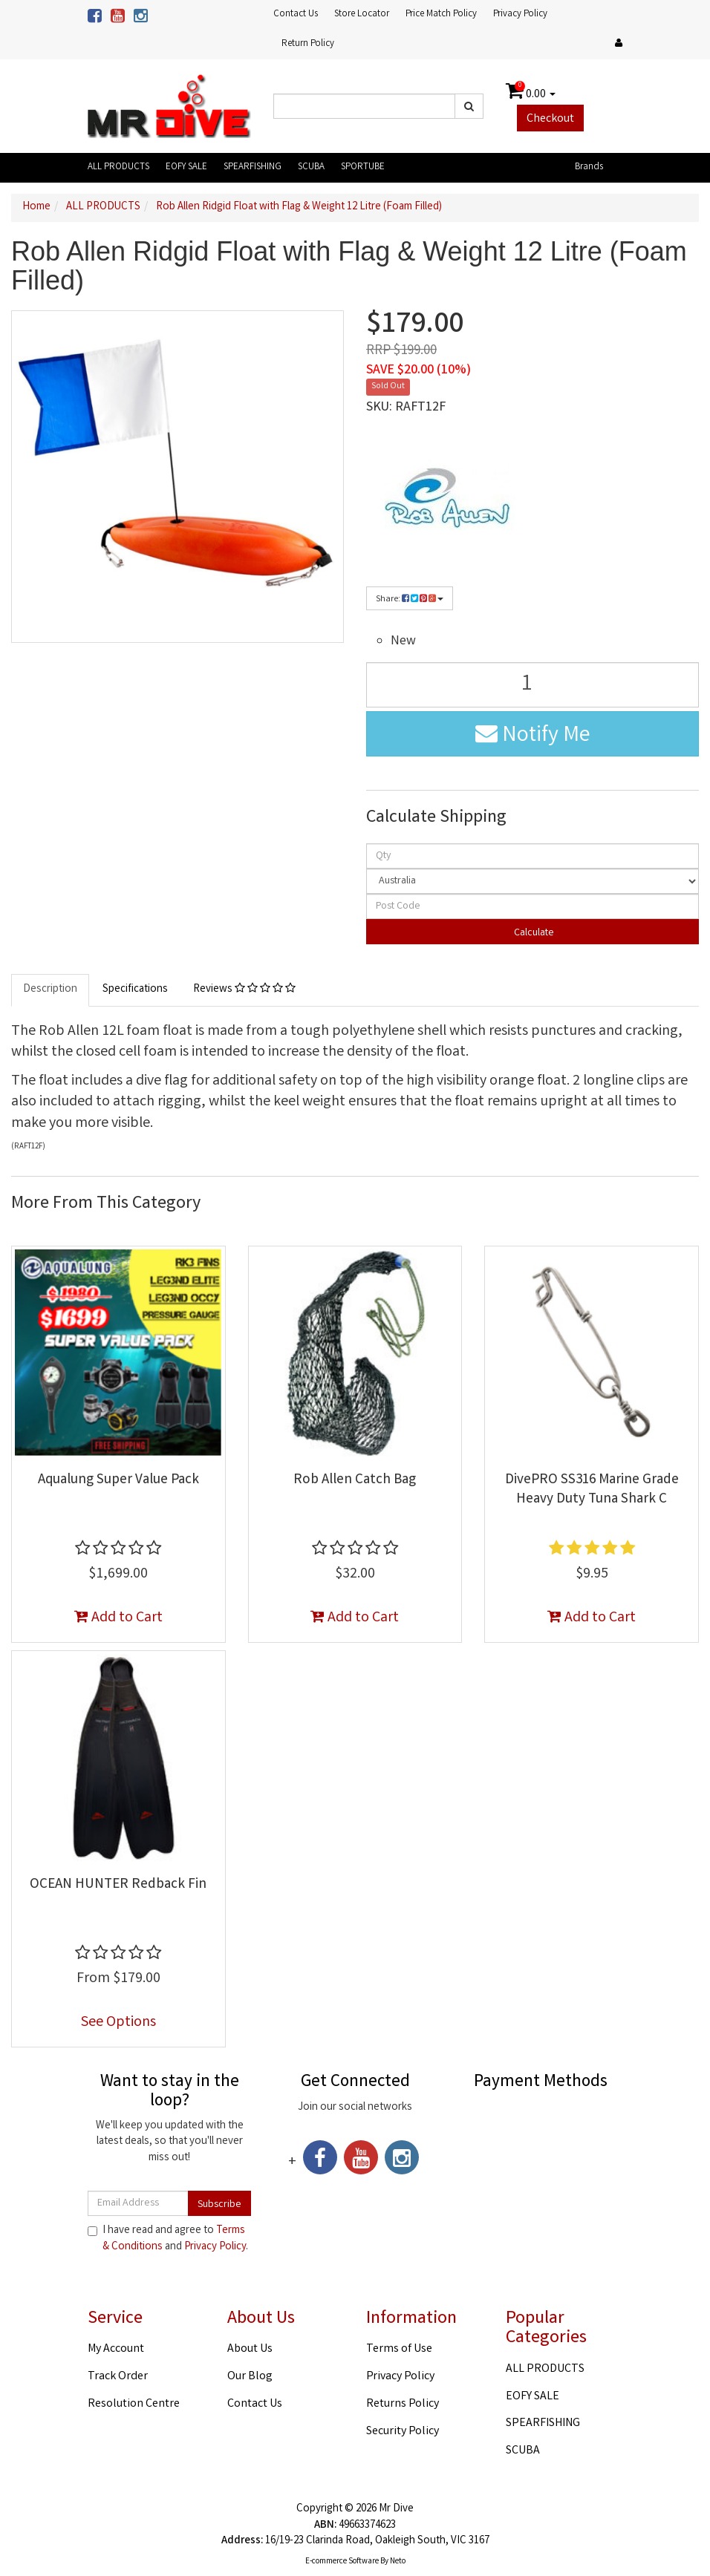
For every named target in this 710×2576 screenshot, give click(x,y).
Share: (409, 599)
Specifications (135, 989)
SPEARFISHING (252, 167)
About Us (250, 2349)
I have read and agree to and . (168, 2239)
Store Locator (361, 14)
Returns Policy (402, 2404)
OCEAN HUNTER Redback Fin (118, 1884)
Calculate (533, 933)
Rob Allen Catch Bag (354, 1480)
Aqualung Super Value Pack (118, 1480)
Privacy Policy (520, 14)
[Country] (532, 881)
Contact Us (295, 14)
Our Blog (250, 2376)
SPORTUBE (363, 167)
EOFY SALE (186, 167)
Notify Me (532, 736)
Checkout (550, 119)
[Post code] (532, 906)
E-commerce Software (342, 2562)
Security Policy (402, 2431)
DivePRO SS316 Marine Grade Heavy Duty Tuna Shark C (592, 1490)
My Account (116, 2349)
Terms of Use (399, 2349)
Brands (589, 167)
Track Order (118, 2376)
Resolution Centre (134, 2404)
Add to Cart (118, 1618)
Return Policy (307, 44)
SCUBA (311, 167)
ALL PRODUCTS (118, 167)
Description (50, 989)
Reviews (244, 989)
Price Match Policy (441, 14)
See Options (118, 2022)
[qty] (532, 856)
